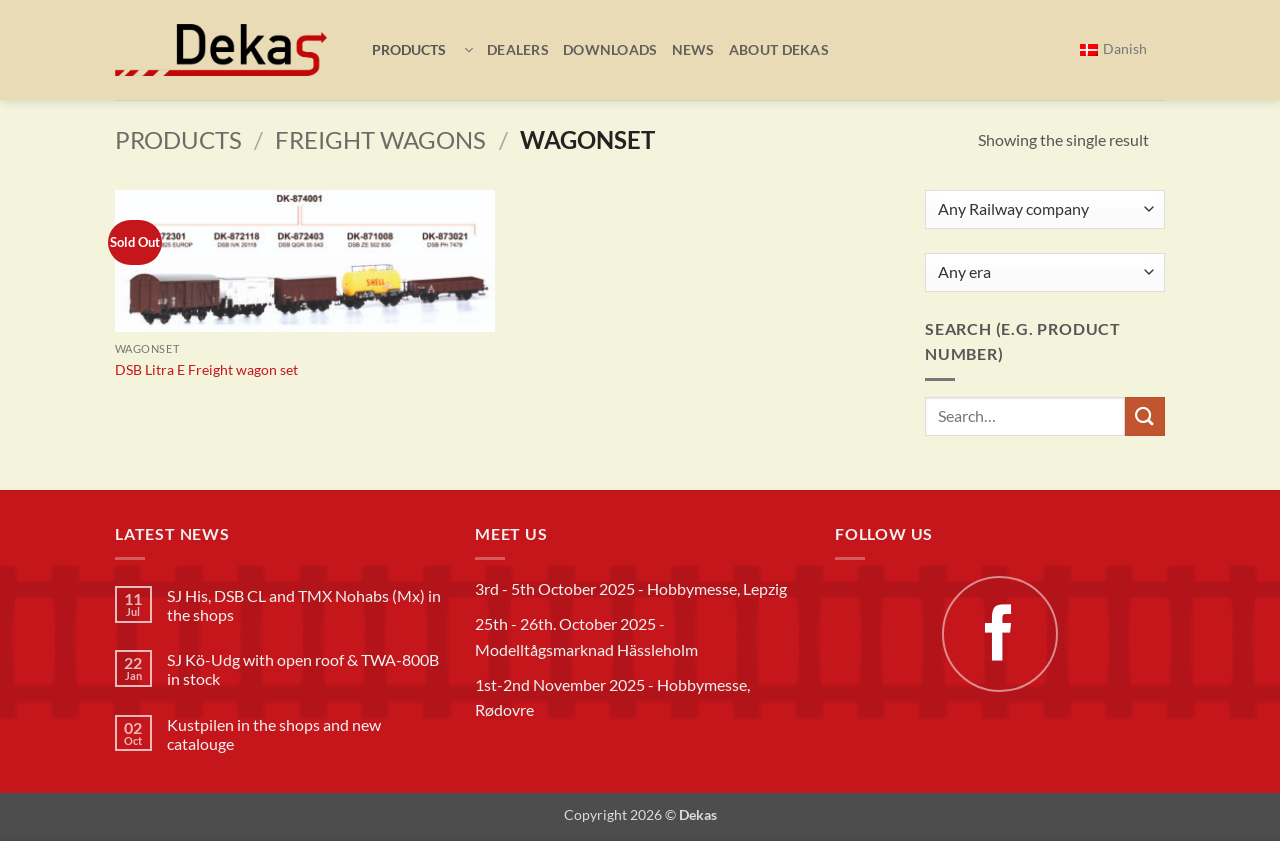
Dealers (518, 49)
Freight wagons (380, 139)
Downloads (610, 49)
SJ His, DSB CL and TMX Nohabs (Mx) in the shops (304, 605)
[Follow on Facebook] (1000, 634)
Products (178, 139)
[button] (415, 50)
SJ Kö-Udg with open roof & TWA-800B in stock (303, 669)
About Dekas (779, 49)
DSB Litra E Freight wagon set (206, 369)
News (693, 49)
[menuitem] (1113, 49)
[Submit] (1145, 416)
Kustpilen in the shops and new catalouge (274, 734)
